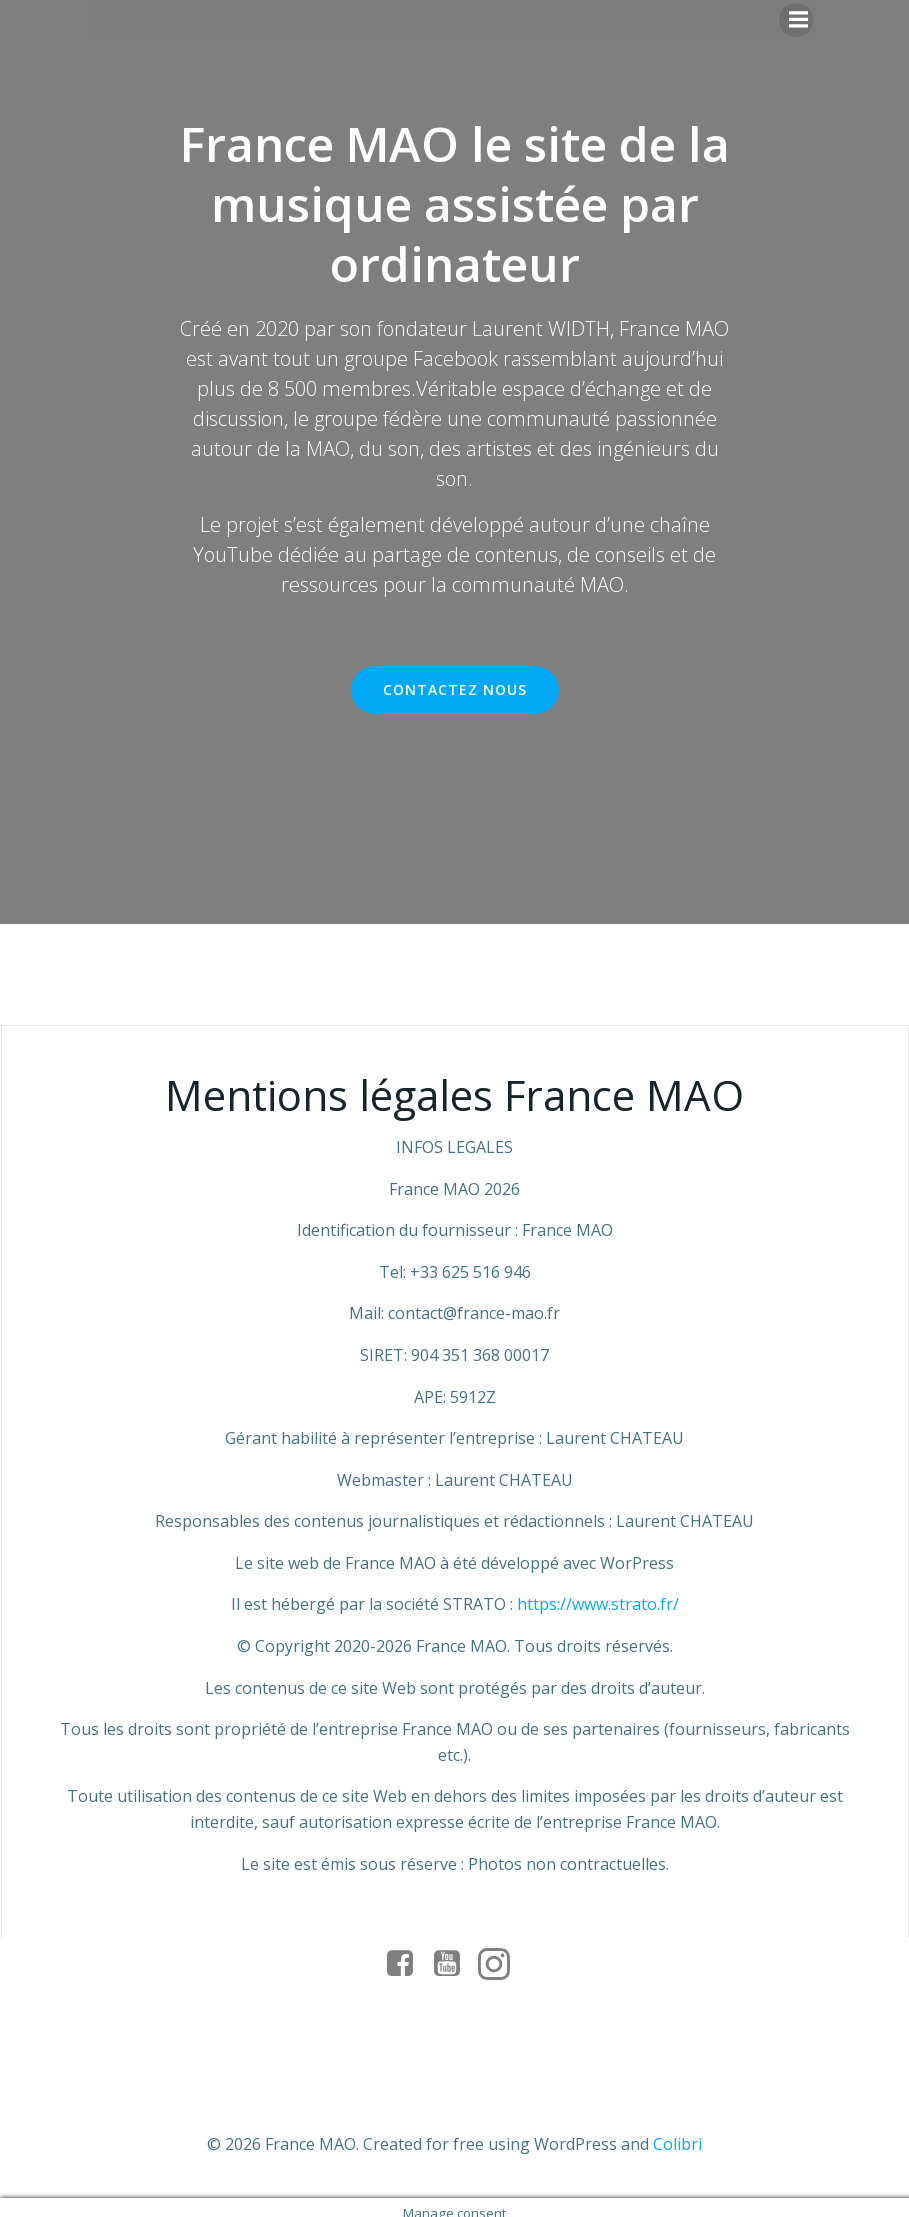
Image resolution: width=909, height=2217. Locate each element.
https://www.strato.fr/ (598, 1605)
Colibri (677, 2132)
